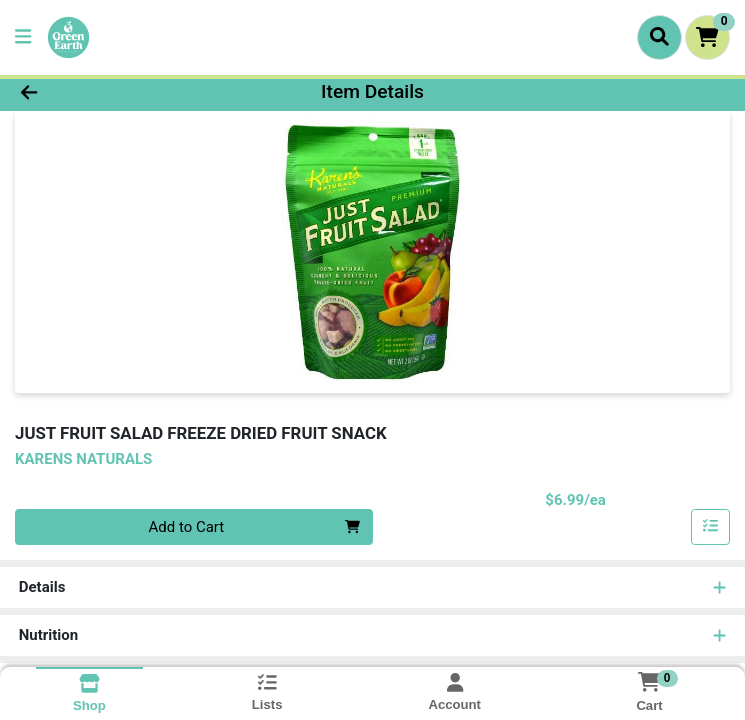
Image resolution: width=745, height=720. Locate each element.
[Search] (659, 37)
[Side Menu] (23, 37)
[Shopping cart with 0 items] (707, 37)
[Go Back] (104, 92)
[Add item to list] (711, 527)
